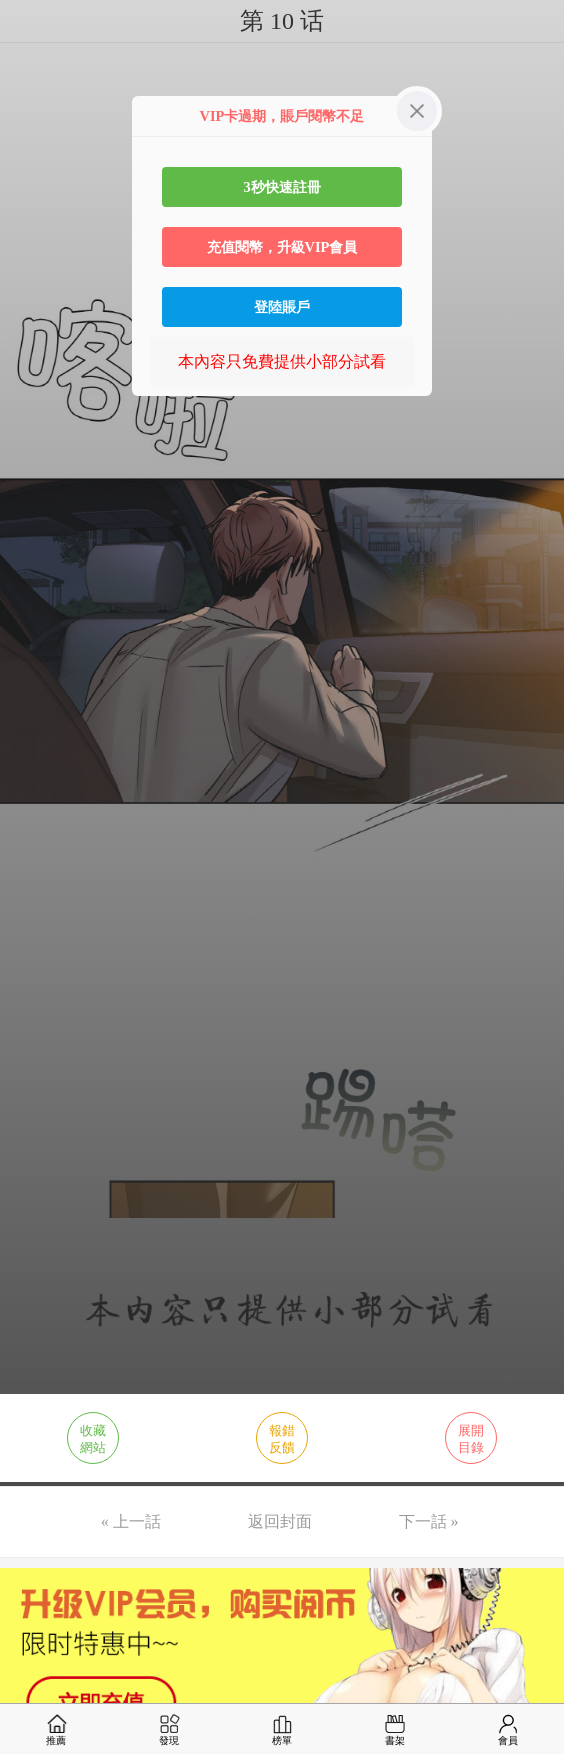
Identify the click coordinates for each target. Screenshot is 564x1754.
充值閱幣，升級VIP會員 (282, 247)
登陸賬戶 (282, 307)
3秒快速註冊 (281, 187)
